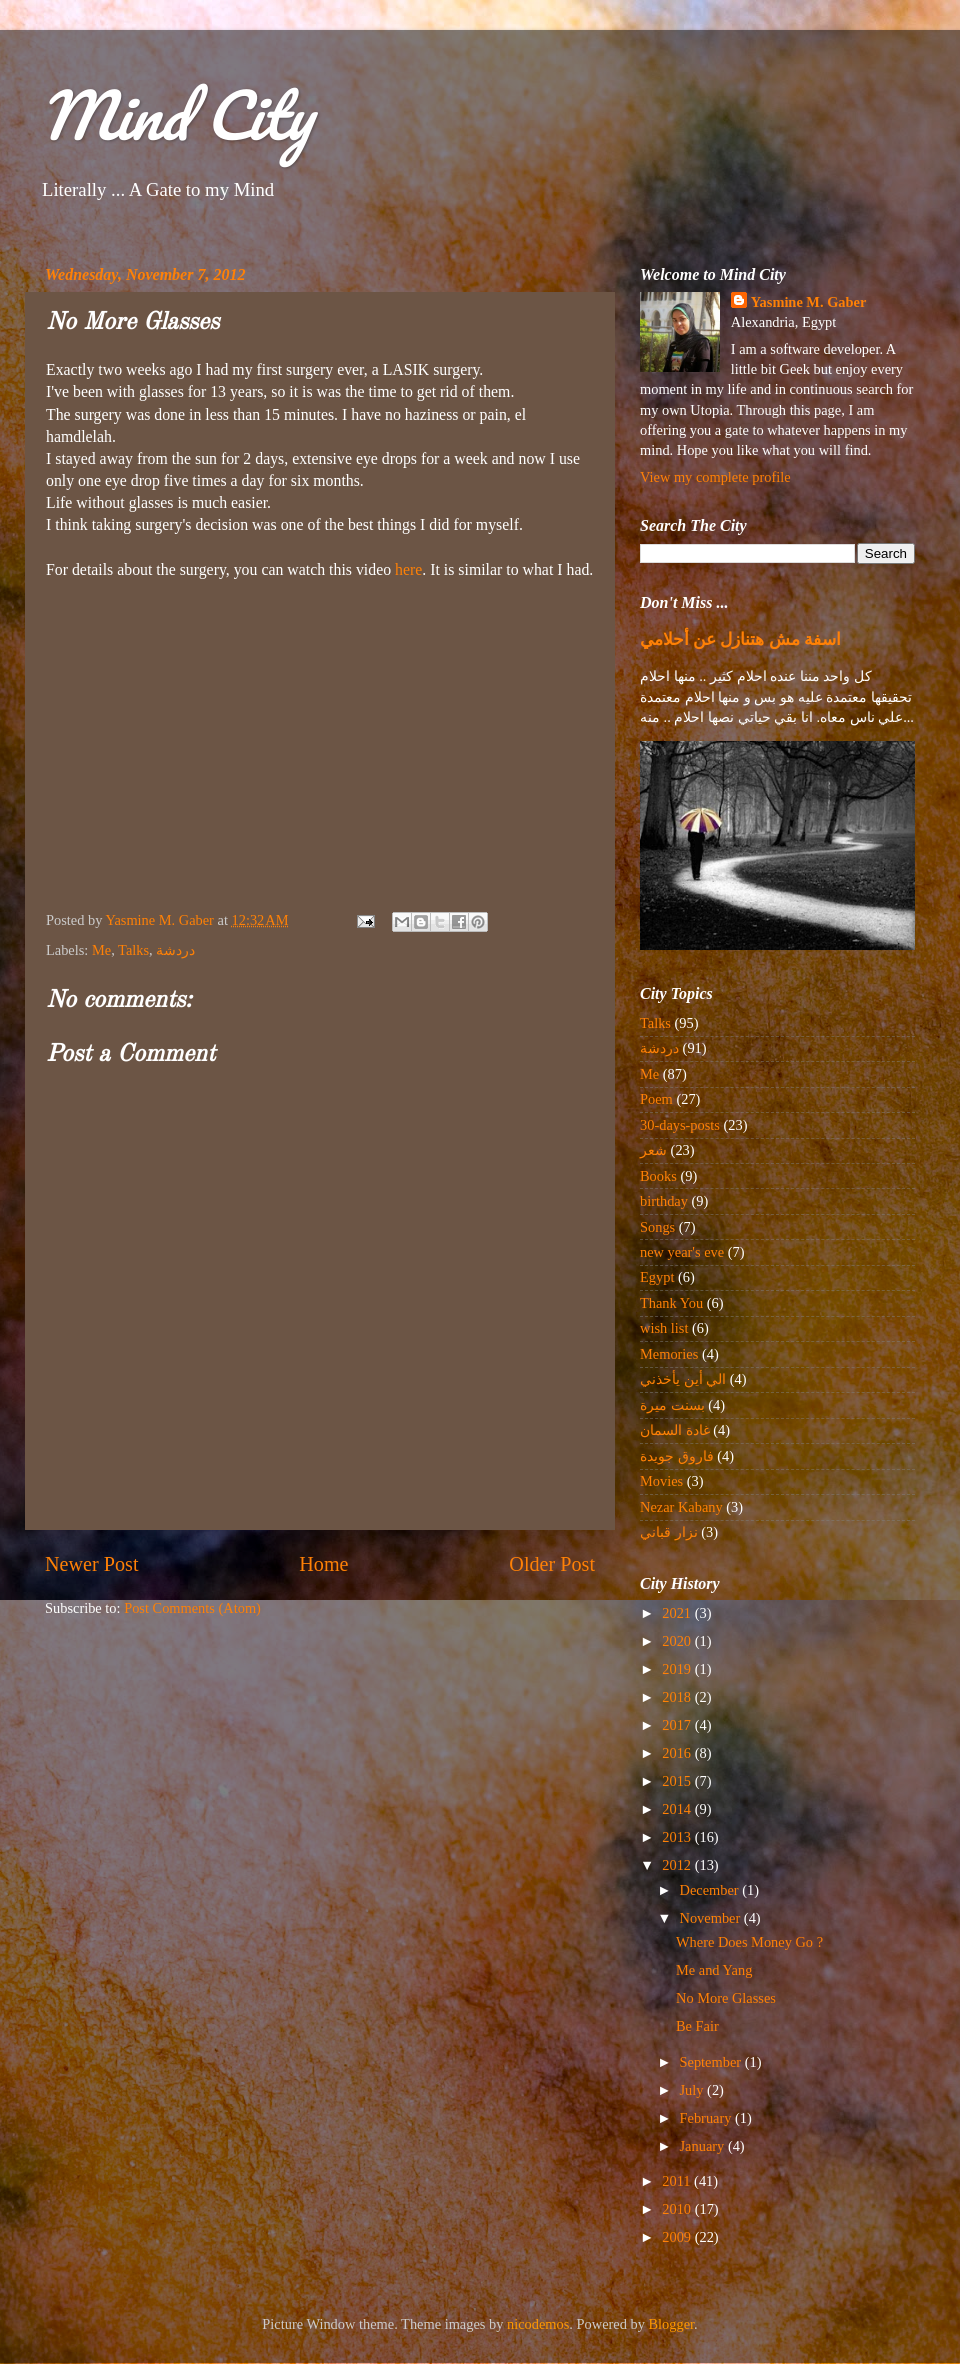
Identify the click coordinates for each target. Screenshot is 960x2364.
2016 (678, 1753)
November (712, 1918)
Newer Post (92, 1564)
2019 (678, 1669)
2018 (678, 1697)
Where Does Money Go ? (749, 1942)
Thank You (671, 1303)
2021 (678, 1613)
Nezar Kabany (681, 1507)
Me (101, 950)
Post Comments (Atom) (192, 1608)
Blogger (672, 2324)
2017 (678, 1725)
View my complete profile (715, 477)
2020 (678, 1641)
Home (323, 1564)
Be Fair (697, 2026)
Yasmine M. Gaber (809, 302)
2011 (678, 2181)
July (694, 2090)
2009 (678, 2237)
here (408, 569)
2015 (678, 1781)
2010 (678, 2209)
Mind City (176, 114)
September (712, 2062)
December (711, 1890)
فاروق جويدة (677, 1456)
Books (658, 1176)
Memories (669, 1354)
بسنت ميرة (672, 1405)
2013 (678, 1837)
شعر (653, 1150)
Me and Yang (714, 1970)
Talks (133, 950)
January (704, 2146)
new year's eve (682, 1252)
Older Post (552, 1564)
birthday (664, 1201)
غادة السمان (675, 1430)
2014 (678, 1809)
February (708, 2118)
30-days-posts (680, 1125)
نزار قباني (669, 1532)
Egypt (657, 1277)
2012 (678, 1865)
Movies (661, 1481)
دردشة (175, 950)
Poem (656, 1099)
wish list (664, 1328)
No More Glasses (726, 1998)
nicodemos (538, 2324)
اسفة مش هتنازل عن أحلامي (740, 639)
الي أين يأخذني (683, 1379)
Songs (657, 1227)
